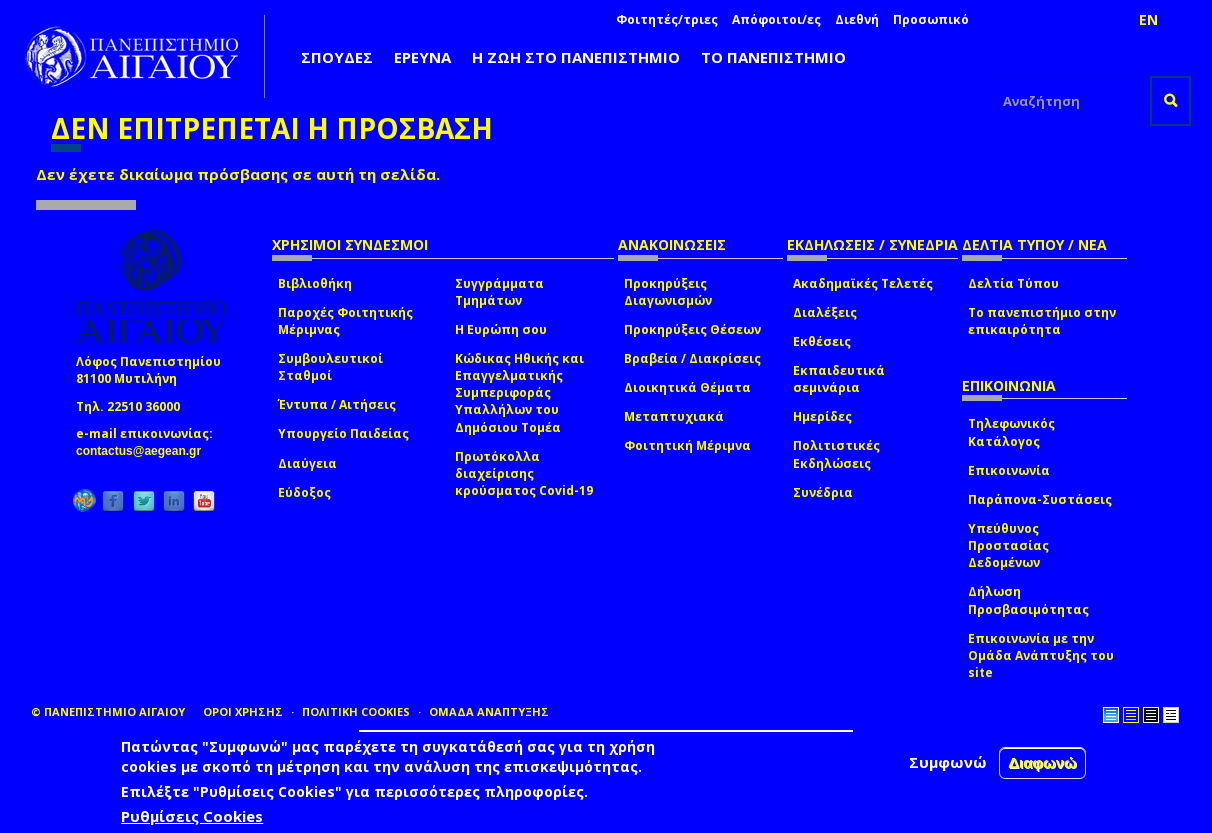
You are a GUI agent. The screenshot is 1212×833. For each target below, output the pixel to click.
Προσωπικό (931, 19)
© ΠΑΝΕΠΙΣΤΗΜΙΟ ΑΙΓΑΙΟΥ (108, 711)
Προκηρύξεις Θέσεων (692, 329)
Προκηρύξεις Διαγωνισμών (668, 292)
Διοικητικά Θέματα (687, 387)
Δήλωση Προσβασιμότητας (1028, 600)
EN (1148, 19)
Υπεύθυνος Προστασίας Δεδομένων (1008, 545)
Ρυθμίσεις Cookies (192, 817)
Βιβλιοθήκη (315, 283)
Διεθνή (857, 19)
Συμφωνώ (948, 763)
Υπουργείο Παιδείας (343, 433)
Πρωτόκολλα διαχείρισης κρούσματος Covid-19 (524, 473)
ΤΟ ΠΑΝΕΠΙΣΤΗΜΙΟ (773, 57)
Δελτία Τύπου (1013, 283)
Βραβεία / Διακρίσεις (692, 358)
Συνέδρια (823, 492)
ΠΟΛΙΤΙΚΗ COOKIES (356, 711)
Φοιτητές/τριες (667, 19)
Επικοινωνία (1009, 470)
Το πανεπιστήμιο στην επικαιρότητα (1042, 321)
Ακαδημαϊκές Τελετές (863, 283)
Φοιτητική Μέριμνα (687, 445)
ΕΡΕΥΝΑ (422, 57)
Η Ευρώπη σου (501, 329)
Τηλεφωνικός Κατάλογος (1011, 432)
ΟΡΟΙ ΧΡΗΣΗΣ (243, 711)
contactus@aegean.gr (144, 451)
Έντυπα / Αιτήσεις (337, 404)
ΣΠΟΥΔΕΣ (337, 57)
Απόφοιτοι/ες (776, 19)
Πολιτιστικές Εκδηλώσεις (836, 454)
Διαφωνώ (1042, 763)
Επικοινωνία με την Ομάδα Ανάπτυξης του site (1041, 655)
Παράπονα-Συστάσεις (1040, 499)
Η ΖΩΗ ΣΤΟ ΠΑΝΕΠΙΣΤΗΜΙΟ (576, 57)
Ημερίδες (822, 416)
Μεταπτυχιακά (674, 416)
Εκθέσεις (822, 341)
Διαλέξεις (825, 312)
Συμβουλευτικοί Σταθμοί (330, 367)
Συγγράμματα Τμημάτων (499, 292)
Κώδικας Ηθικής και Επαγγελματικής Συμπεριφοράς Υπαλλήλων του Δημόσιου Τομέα (519, 393)
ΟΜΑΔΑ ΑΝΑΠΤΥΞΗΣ (489, 711)
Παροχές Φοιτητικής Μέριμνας (345, 321)
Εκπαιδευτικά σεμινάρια (839, 379)
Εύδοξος (304, 492)
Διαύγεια (307, 463)
